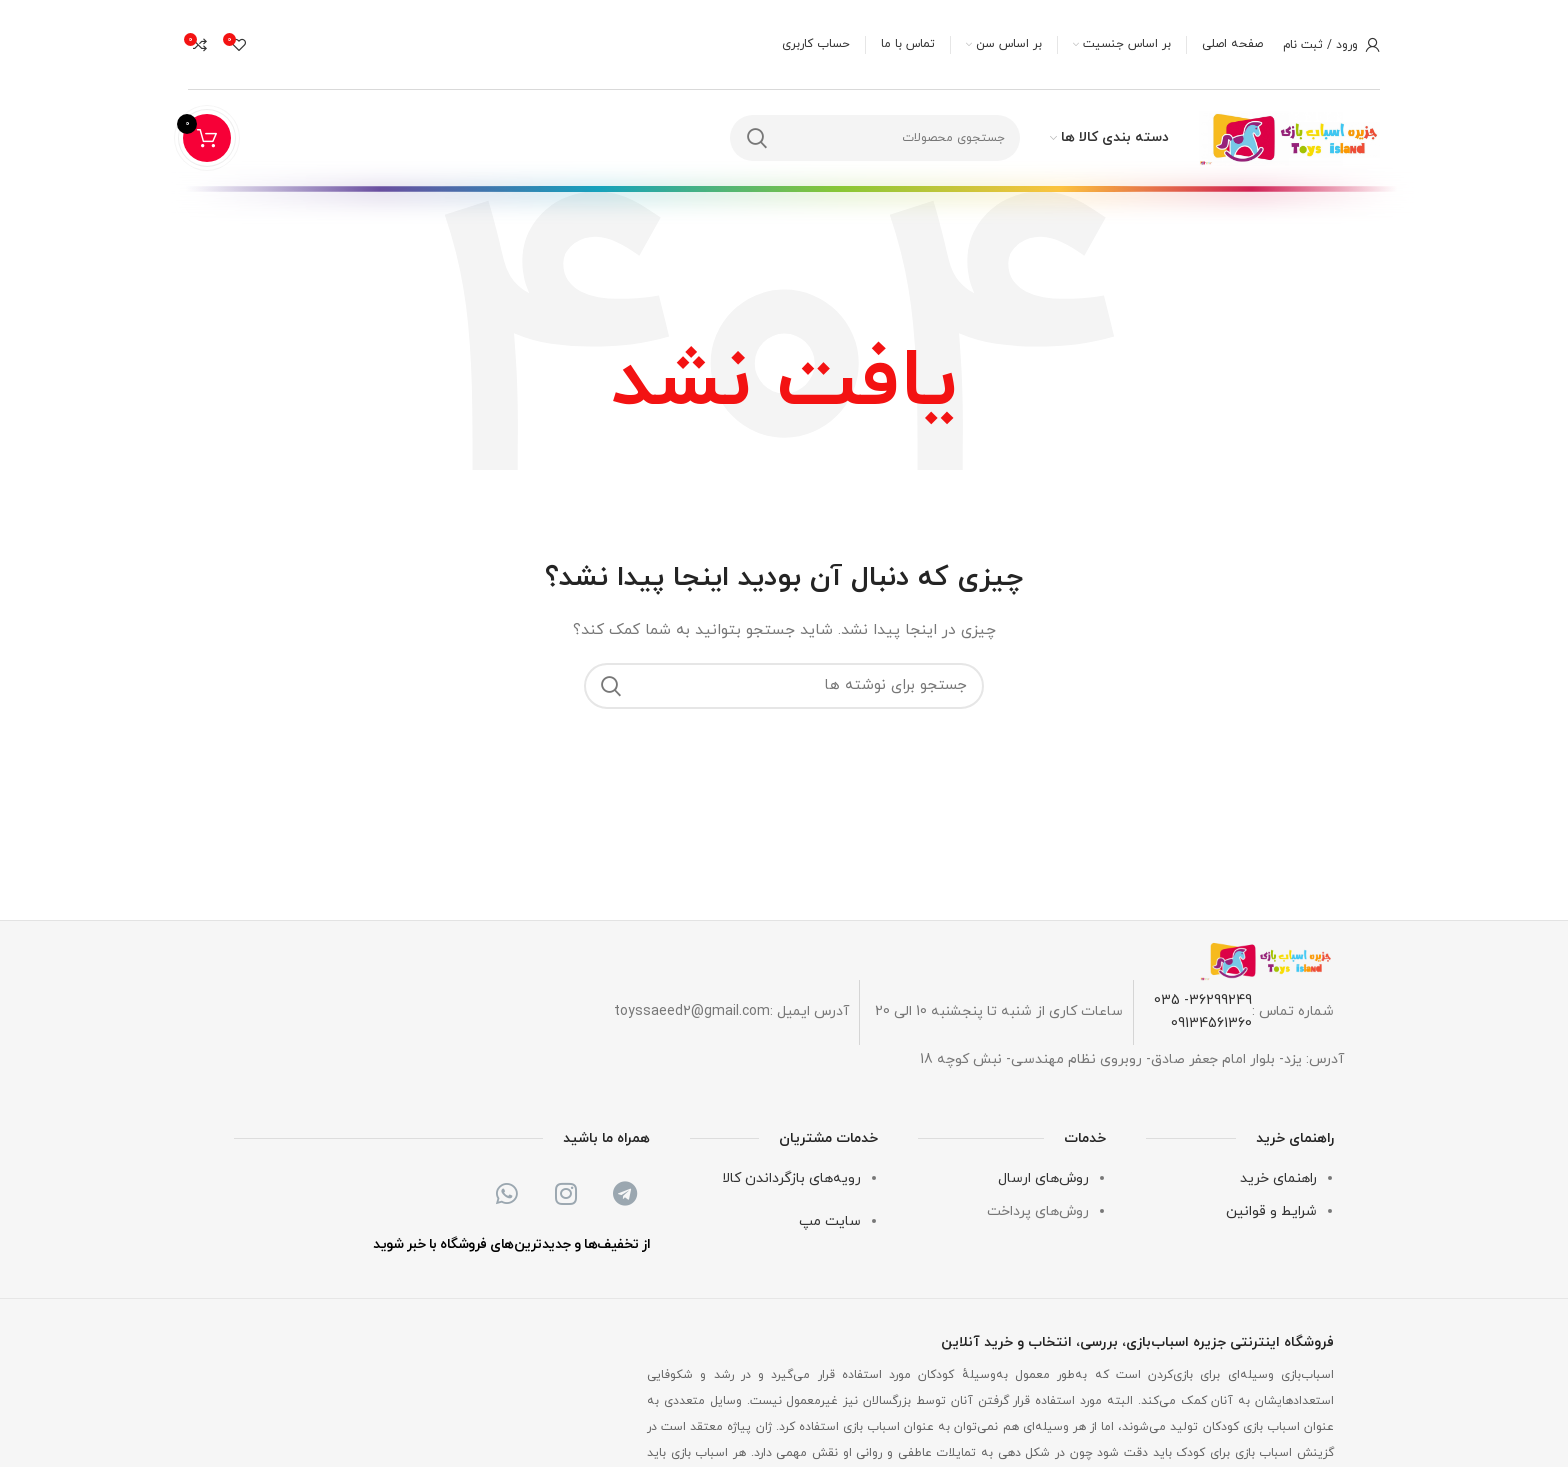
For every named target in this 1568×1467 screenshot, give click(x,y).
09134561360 (1211, 1023)
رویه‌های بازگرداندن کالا (791, 1179)
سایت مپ (830, 1221)
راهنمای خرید (1278, 1179)
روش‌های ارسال (1043, 1179)
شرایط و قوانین (1271, 1211)
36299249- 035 (1203, 1000)
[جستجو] (875, 139)
